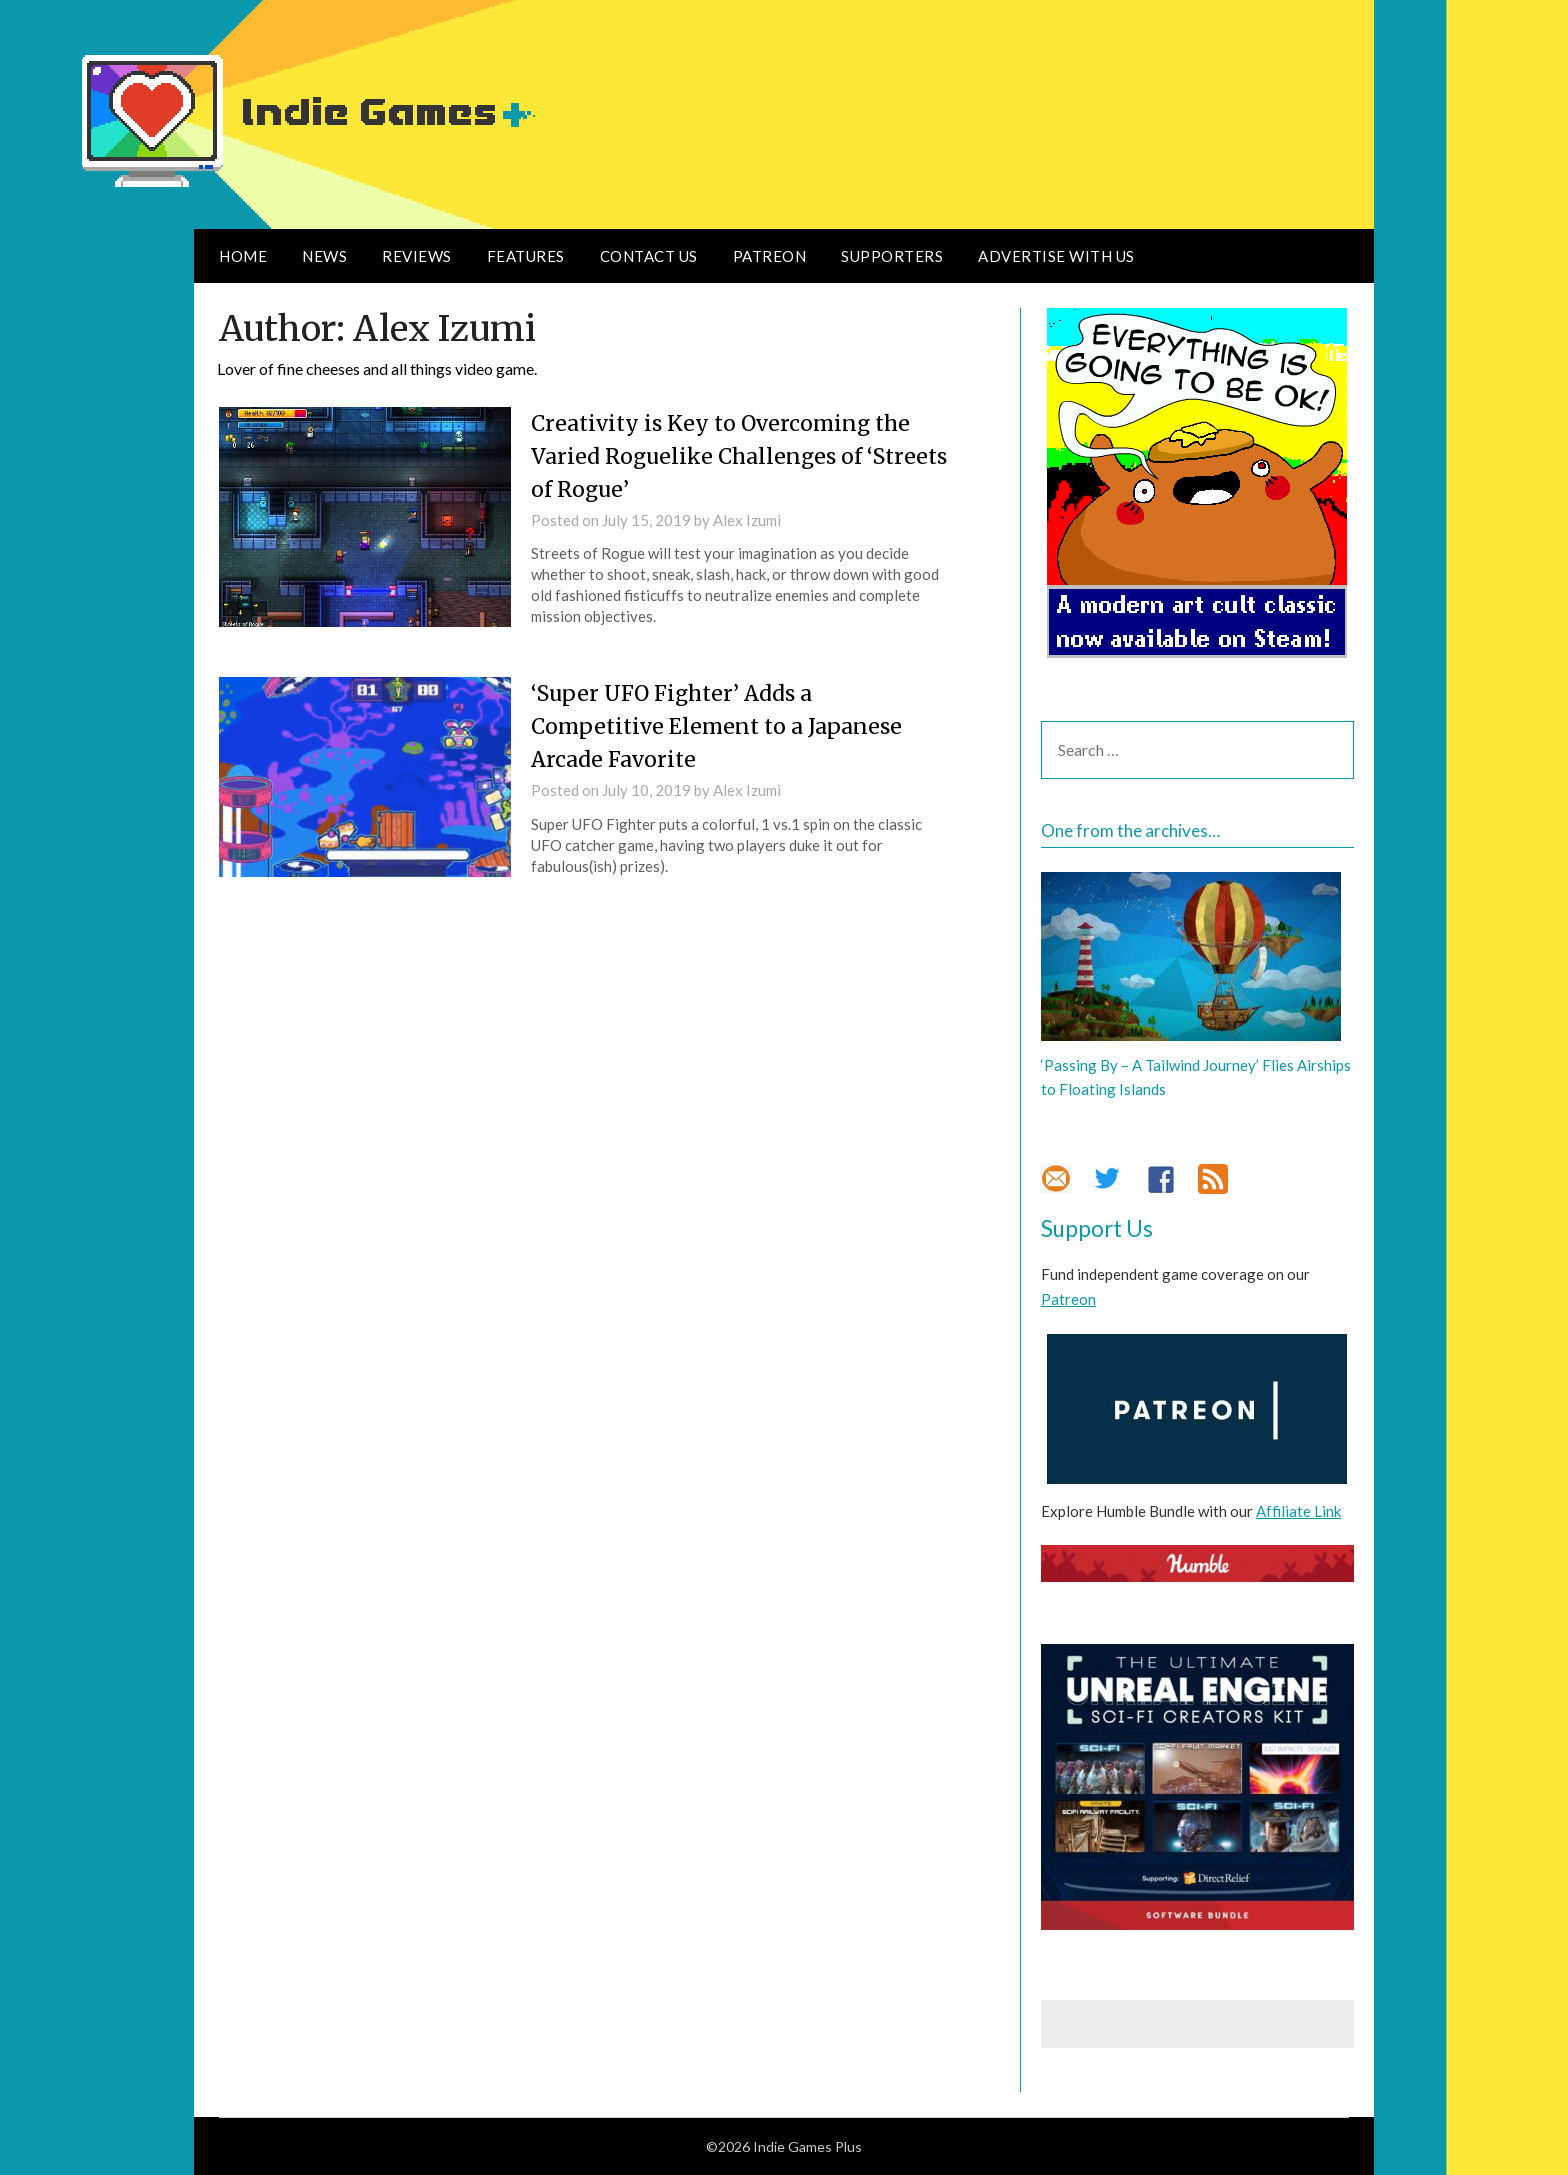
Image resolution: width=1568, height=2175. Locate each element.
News (324, 256)
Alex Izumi (747, 520)
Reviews (417, 256)
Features (526, 256)
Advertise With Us (1056, 256)
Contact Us (649, 256)
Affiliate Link (1298, 1511)
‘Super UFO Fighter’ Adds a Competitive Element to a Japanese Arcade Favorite (722, 726)
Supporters (892, 256)
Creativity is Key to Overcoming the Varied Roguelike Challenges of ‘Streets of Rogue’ (726, 456)
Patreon (770, 256)
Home (243, 256)
